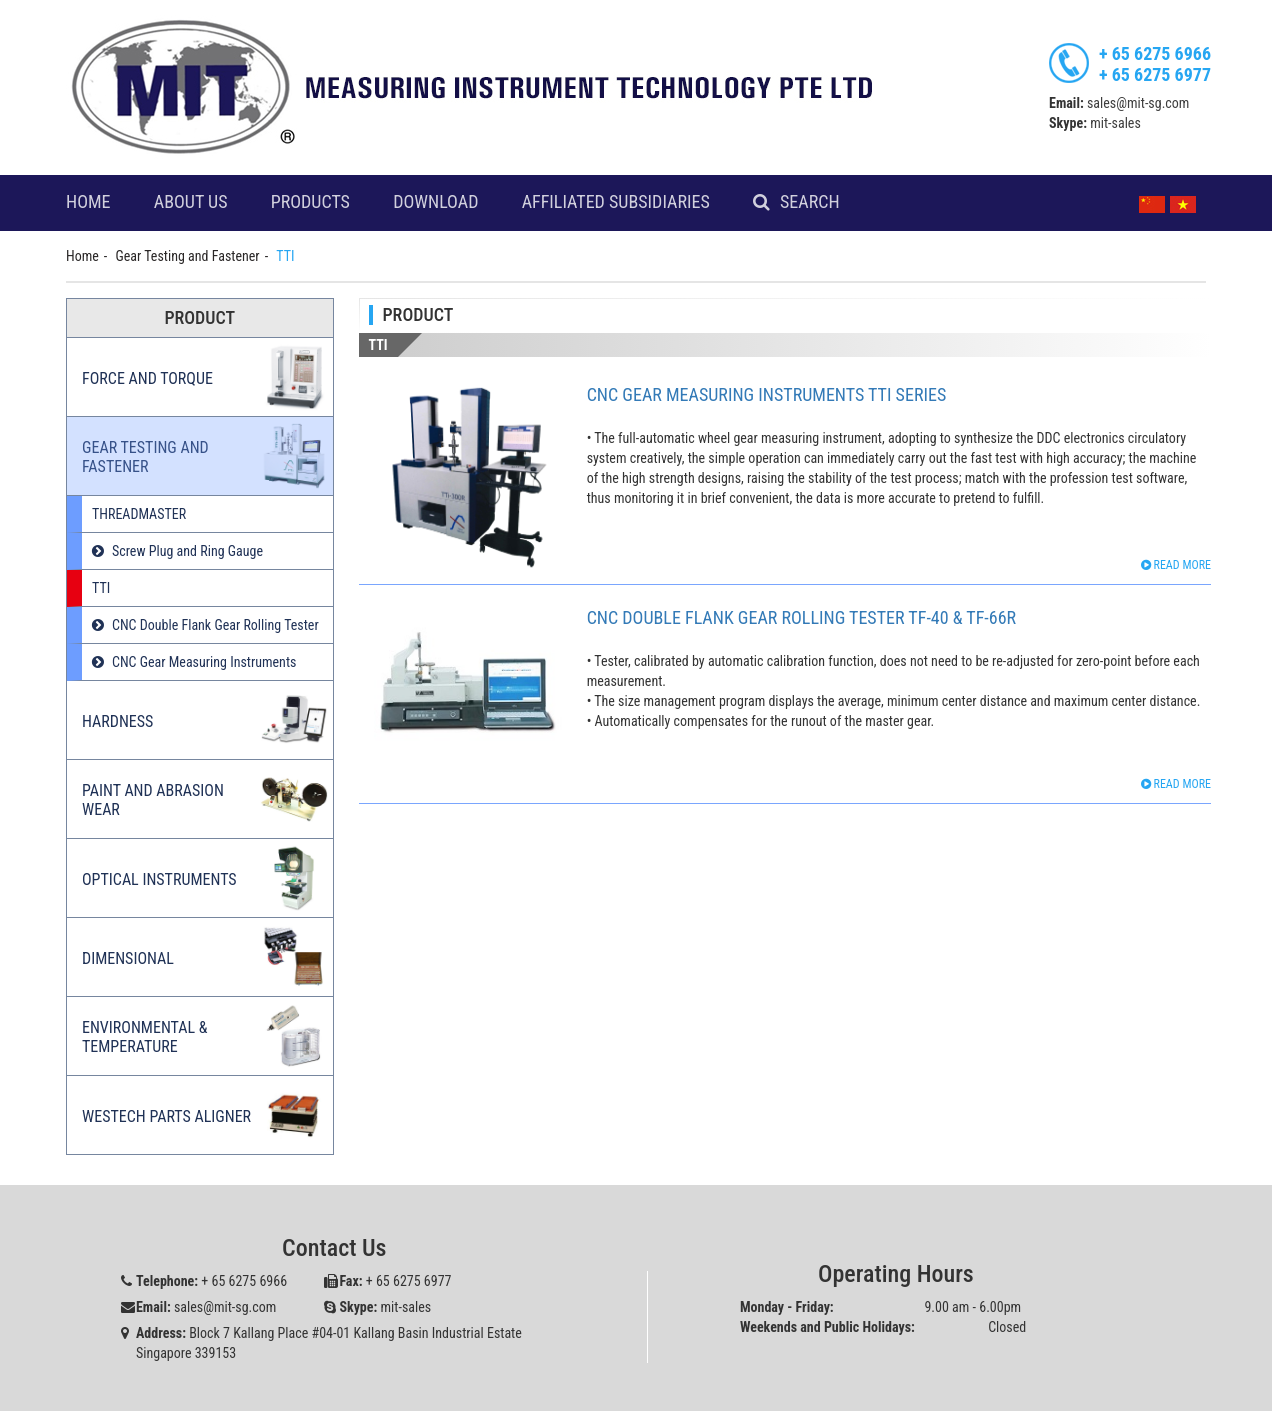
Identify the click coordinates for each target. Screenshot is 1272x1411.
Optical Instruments (159, 879)
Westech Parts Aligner (166, 1116)
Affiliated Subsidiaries (616, 202)
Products (310, 202)
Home (88, 202)
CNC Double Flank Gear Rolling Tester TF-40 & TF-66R (802, 617)
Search (810, 202)
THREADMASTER (139, 514)
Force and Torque (147, 378)
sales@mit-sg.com (1138, 103)
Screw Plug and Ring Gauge (187, 551)
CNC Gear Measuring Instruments (204, 662)
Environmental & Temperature (145, 1037)
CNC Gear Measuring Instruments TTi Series (767, 394)
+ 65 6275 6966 (1155, 53)
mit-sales (1115, 123)
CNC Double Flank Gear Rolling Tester (215, 625)
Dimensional (128, 958)
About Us (191, 202)
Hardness (117, 721)
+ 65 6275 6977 (1155, 74)
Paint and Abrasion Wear (153, 800)
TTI (101, 588)
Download (435, 202)
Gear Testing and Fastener (188, 256)
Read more (1176, 565)
